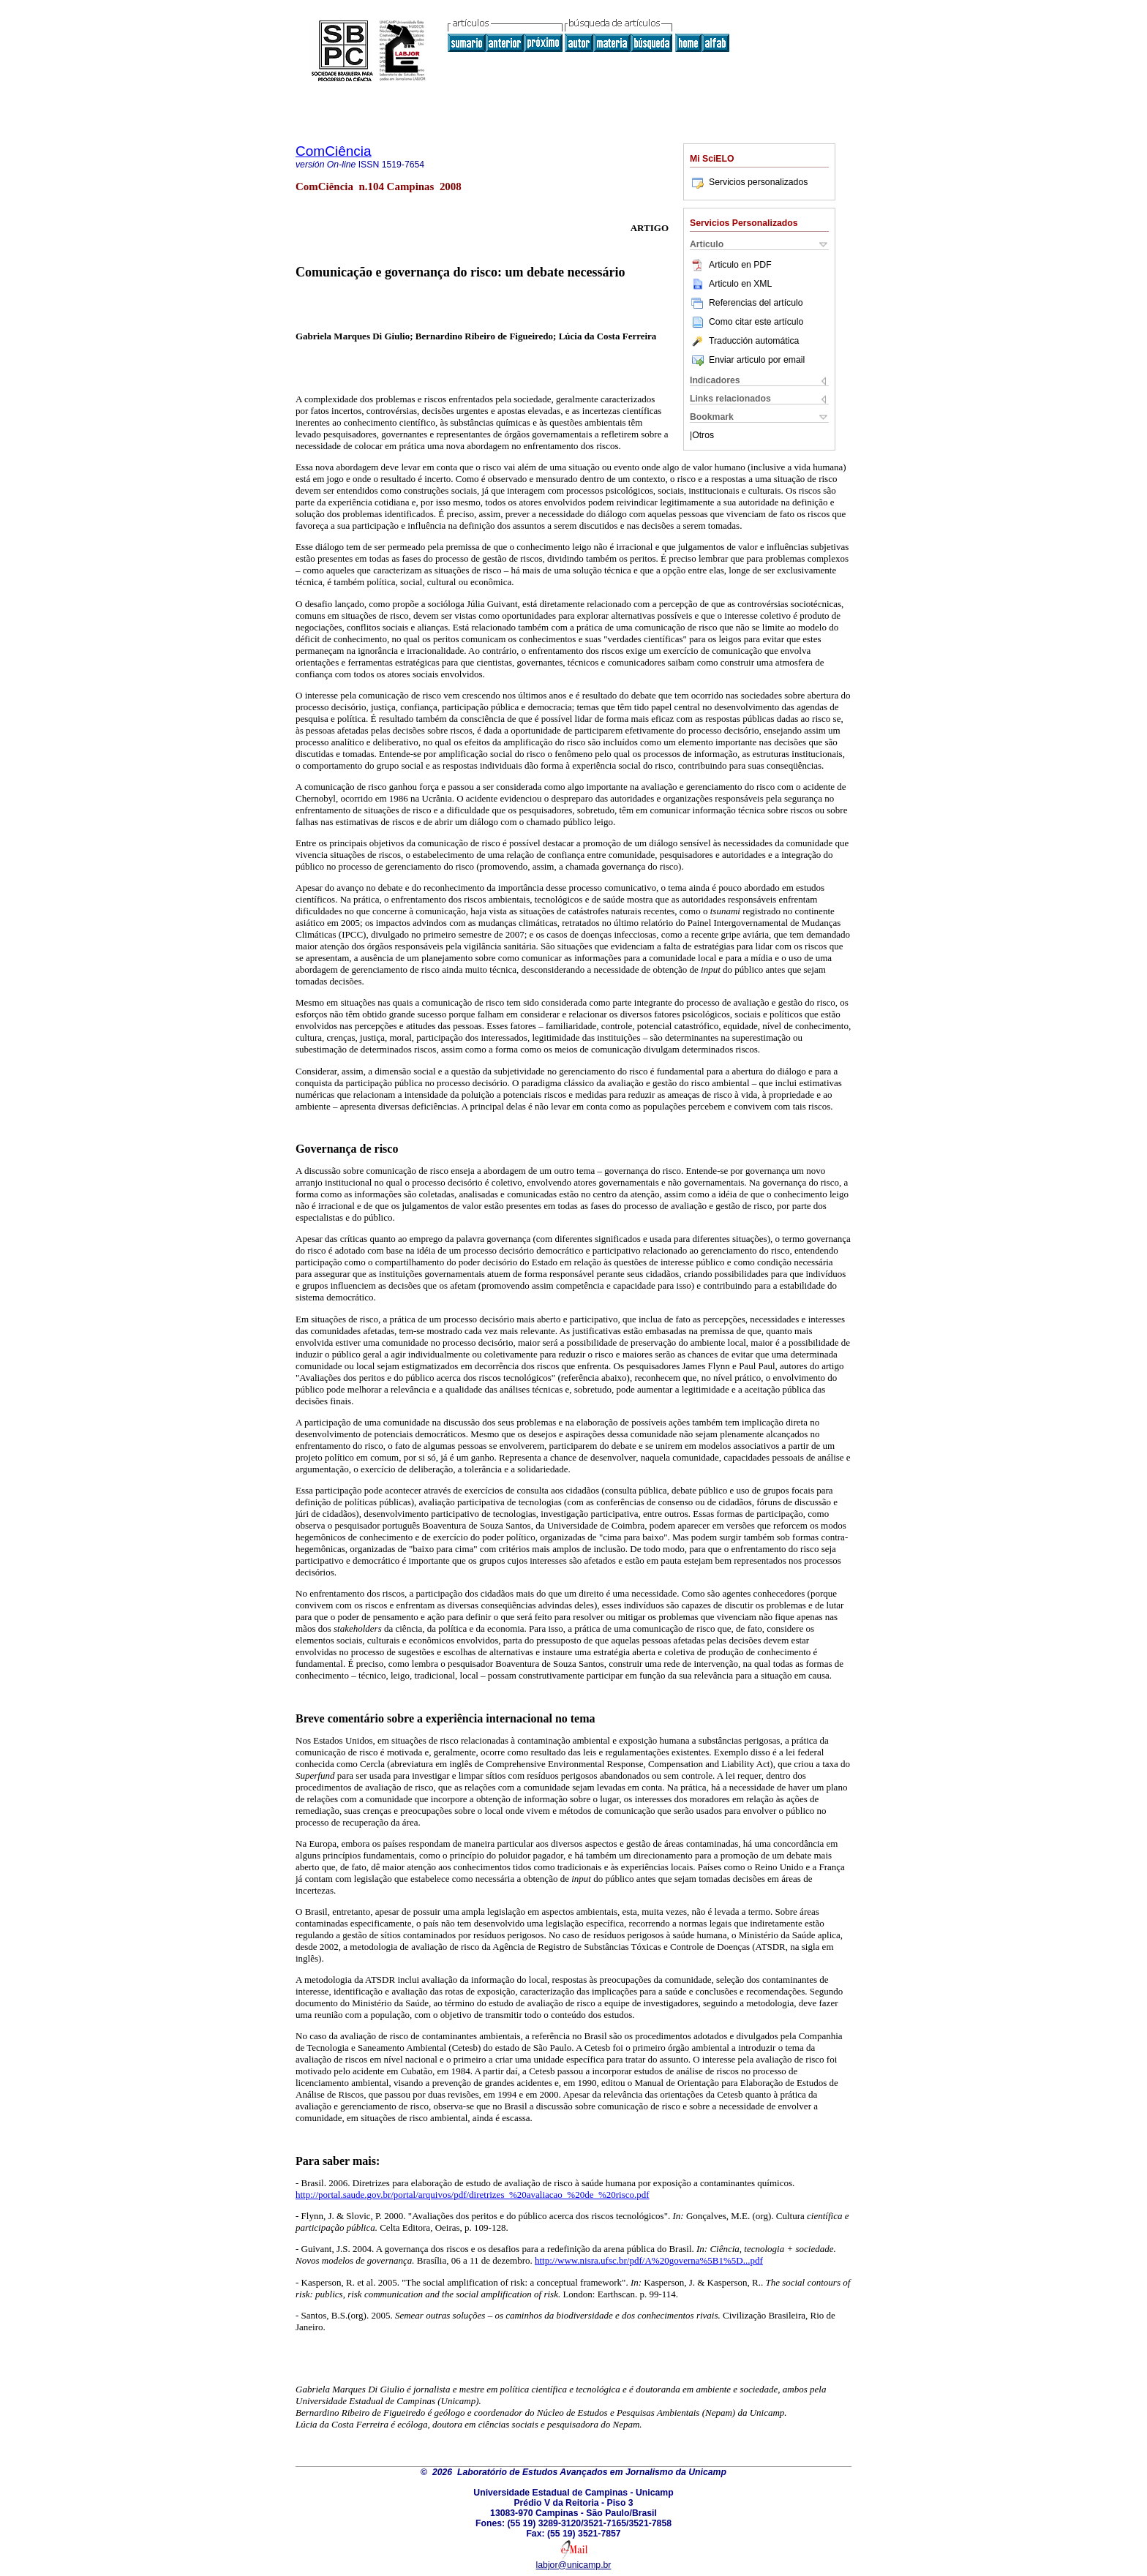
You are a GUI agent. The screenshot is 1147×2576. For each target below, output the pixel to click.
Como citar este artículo (756, 322)
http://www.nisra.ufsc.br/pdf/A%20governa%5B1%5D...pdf (649, 2260)
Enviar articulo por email (747, 360)
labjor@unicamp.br (574, 2565)
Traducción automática (744, 341)
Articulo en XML (731, 284)
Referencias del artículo (746, 303)
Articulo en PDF (731, 265)
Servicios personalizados (749, 182)
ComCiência (334, 151)
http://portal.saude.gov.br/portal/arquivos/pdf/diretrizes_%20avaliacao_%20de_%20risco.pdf (473, 2194)
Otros (703, 435)
